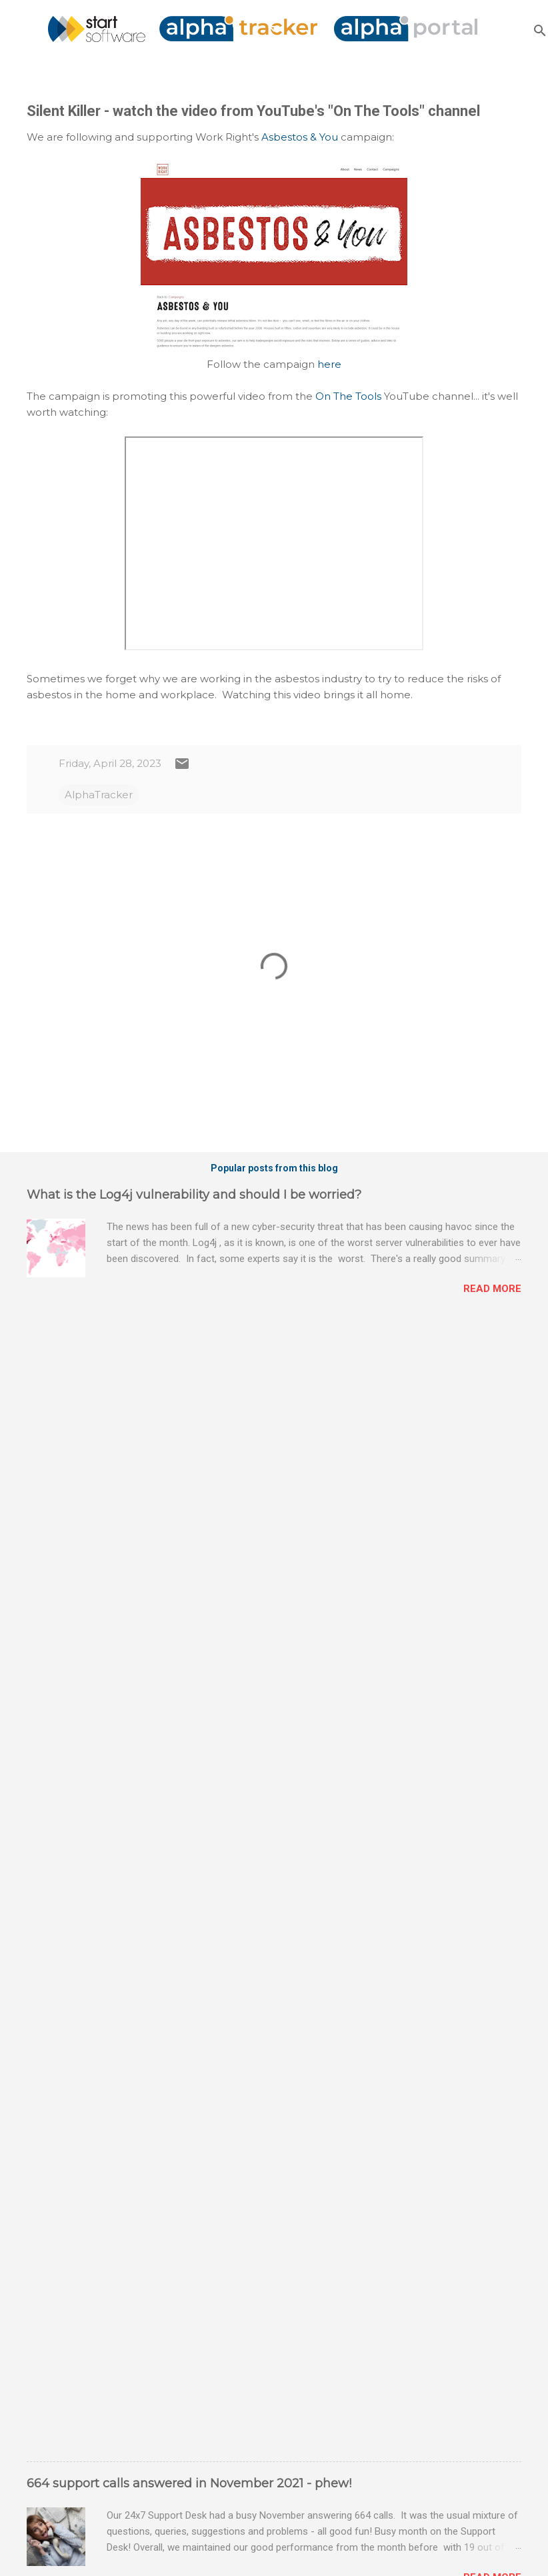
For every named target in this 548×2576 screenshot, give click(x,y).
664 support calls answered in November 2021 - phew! (189, 2483)
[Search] (540, 30)
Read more (492, 1289)
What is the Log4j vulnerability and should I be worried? (194, 1194)
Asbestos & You (299, 137)
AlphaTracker (99, 794)
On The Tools (348, 396)
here (329, 364)
